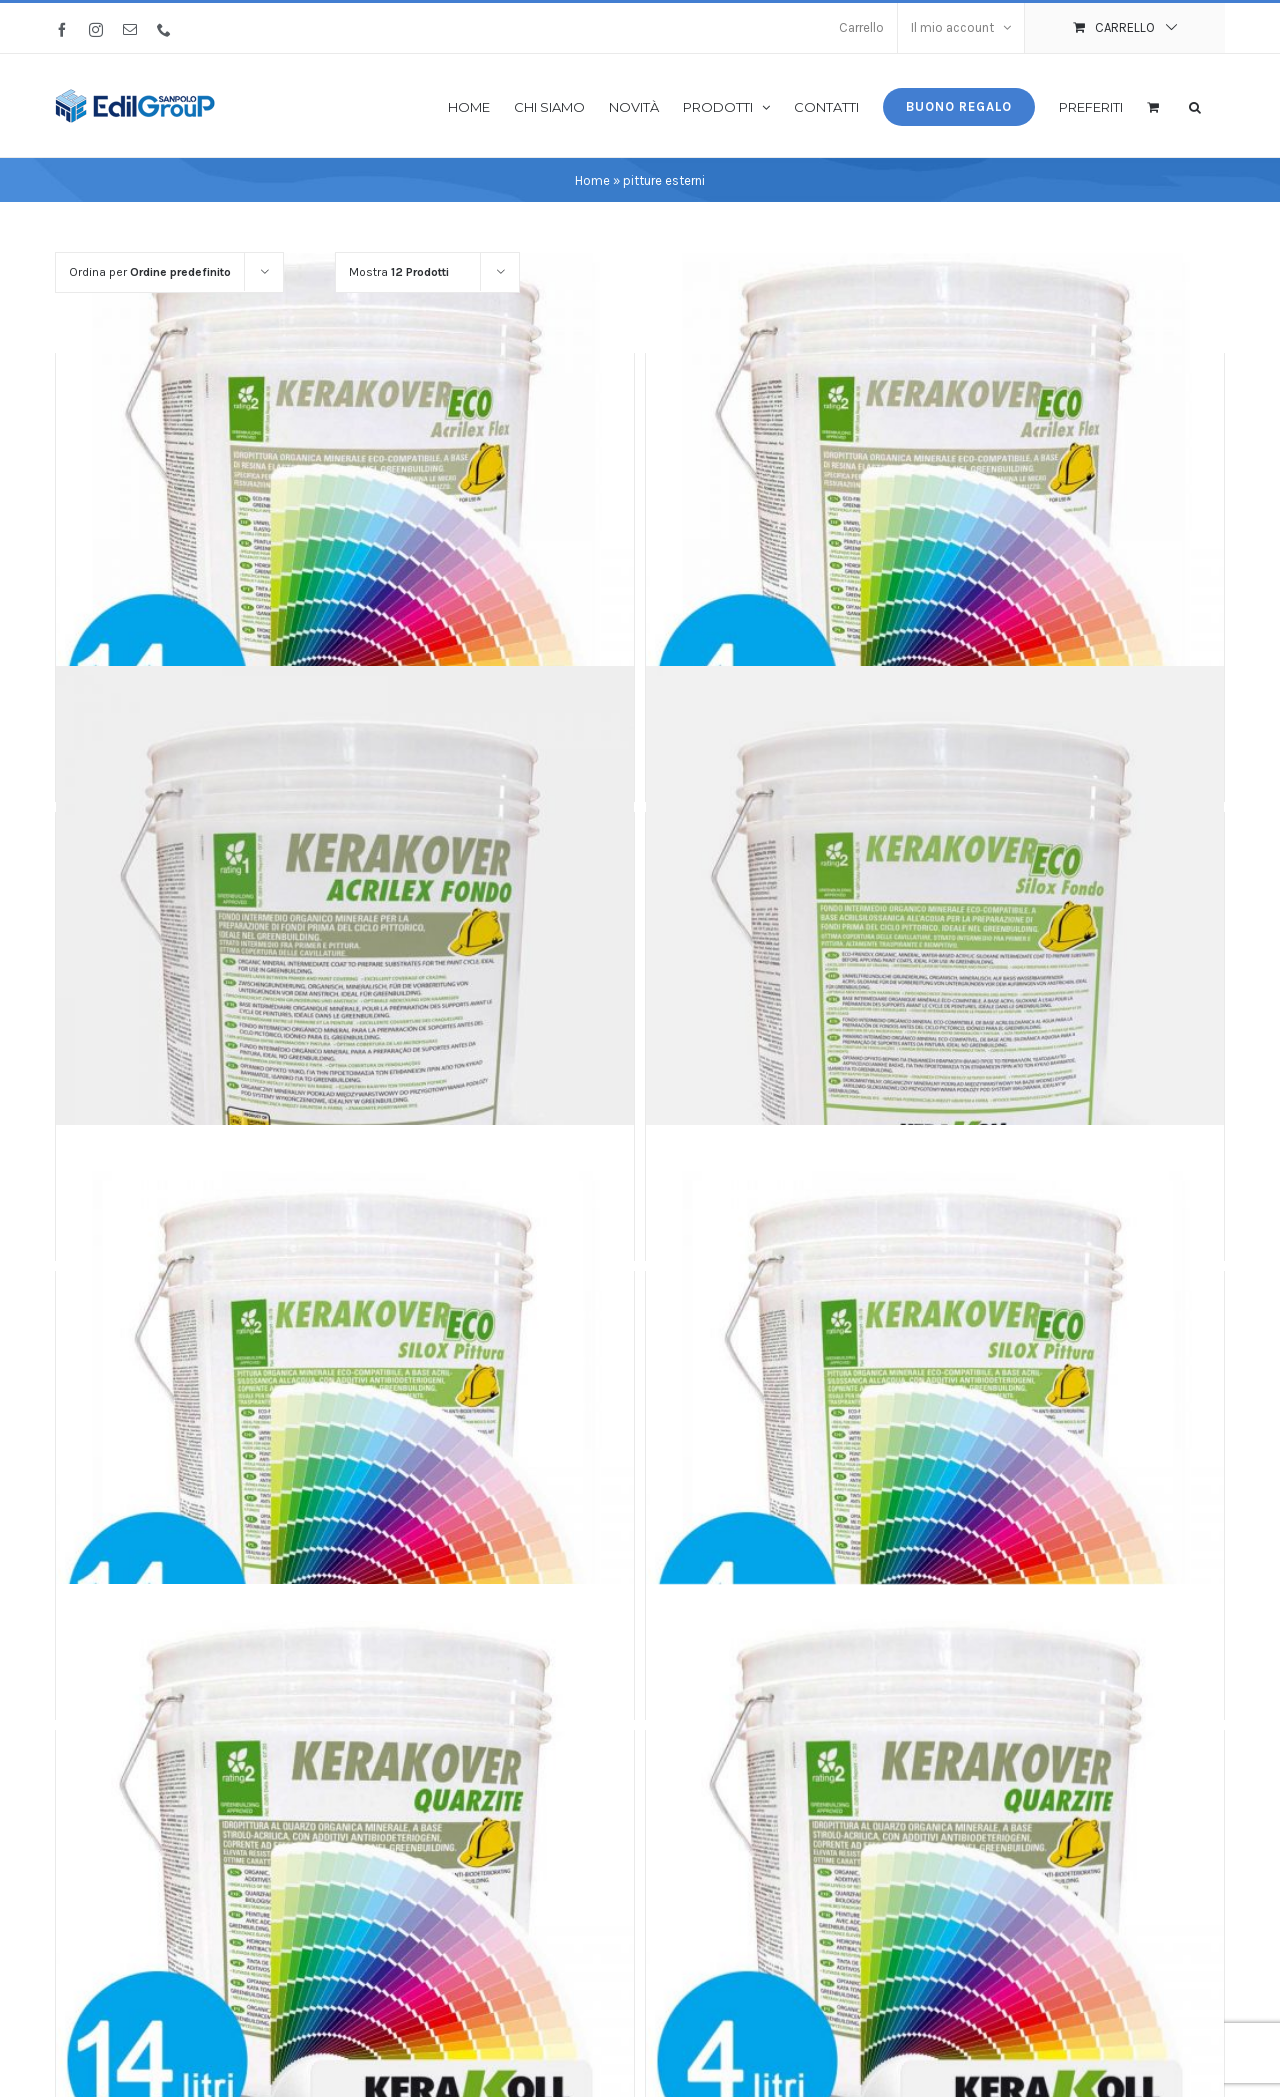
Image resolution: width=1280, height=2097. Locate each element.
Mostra (399, 272)
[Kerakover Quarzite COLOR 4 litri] (935, 1872)
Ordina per (150, 272)
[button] (1195, 105)
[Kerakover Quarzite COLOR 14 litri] (345, 1872)
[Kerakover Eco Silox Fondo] (935, 954)
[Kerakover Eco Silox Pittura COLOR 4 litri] (935, 1413)
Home (592, 180)
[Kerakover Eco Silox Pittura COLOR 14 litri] (345, 1413)
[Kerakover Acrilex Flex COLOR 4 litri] (935, 495)
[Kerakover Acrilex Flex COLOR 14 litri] (345, 495)
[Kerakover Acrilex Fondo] (345, 954)
